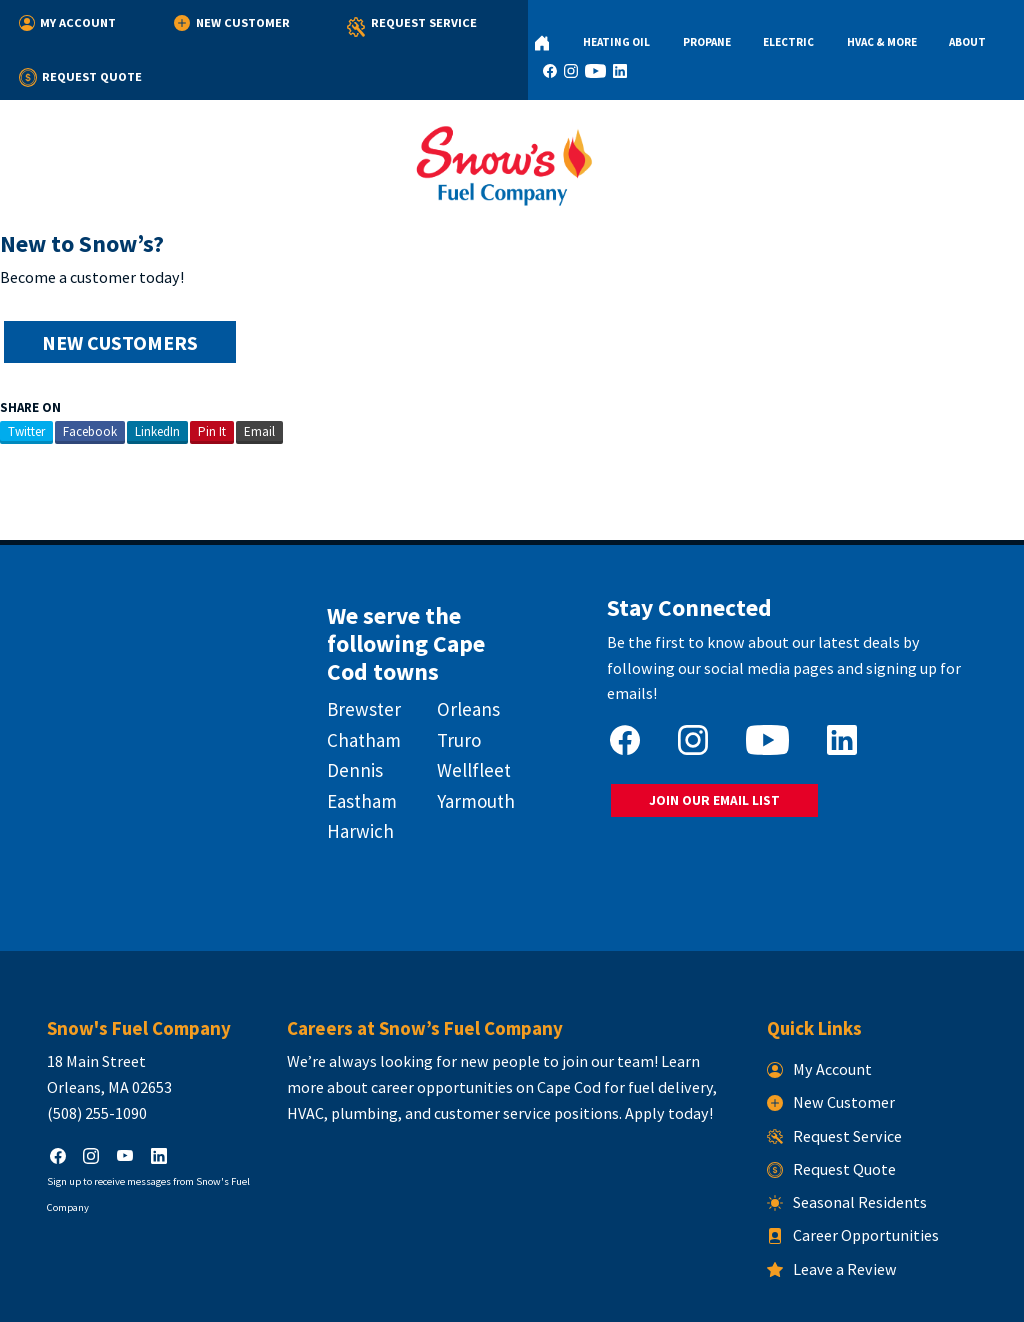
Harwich (357, 775)
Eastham (359, 745)
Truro (458, 684)
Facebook (90, 383)
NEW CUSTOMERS (118, 295)
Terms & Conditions (592, 1295)
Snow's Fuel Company (386, 1295)
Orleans (467, 654)
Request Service (311, 27)
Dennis (352, 714)
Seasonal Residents (850, 1135)
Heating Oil (581, 26)
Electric (720, 26)
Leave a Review (835, 1202)
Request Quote (444, 22)
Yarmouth (475, 745)
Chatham (361, 684)
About (866, 26)
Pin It (212, 383)
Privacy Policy (492, 1295)
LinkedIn (157, 383)
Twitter (26, 383)
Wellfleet (473, 714)
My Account (68, 22)
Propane (655, 26)
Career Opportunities (856, 1169)
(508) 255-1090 (91, 1046)
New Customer (182, 22)
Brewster (361, 654)
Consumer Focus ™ (744, 1295)
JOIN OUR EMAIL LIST (714, 748)
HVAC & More (797, 26)
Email (259, 383)
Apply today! (622, 1046)
